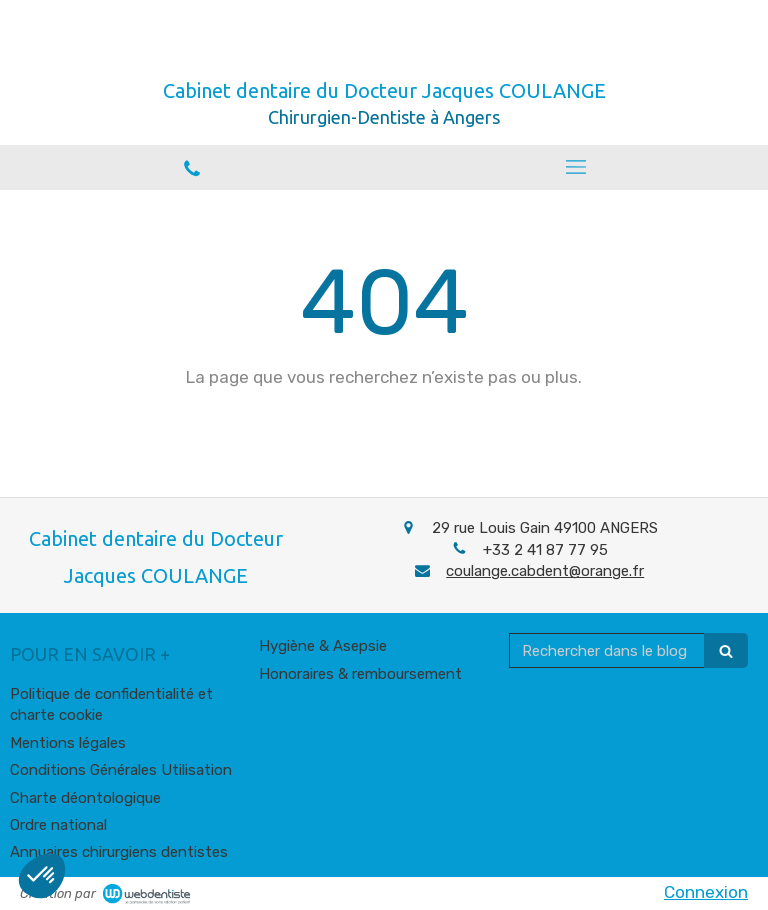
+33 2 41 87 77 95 (545, 550)
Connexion (706, 892)
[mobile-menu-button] (576, 167)
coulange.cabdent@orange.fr (545, 571)
